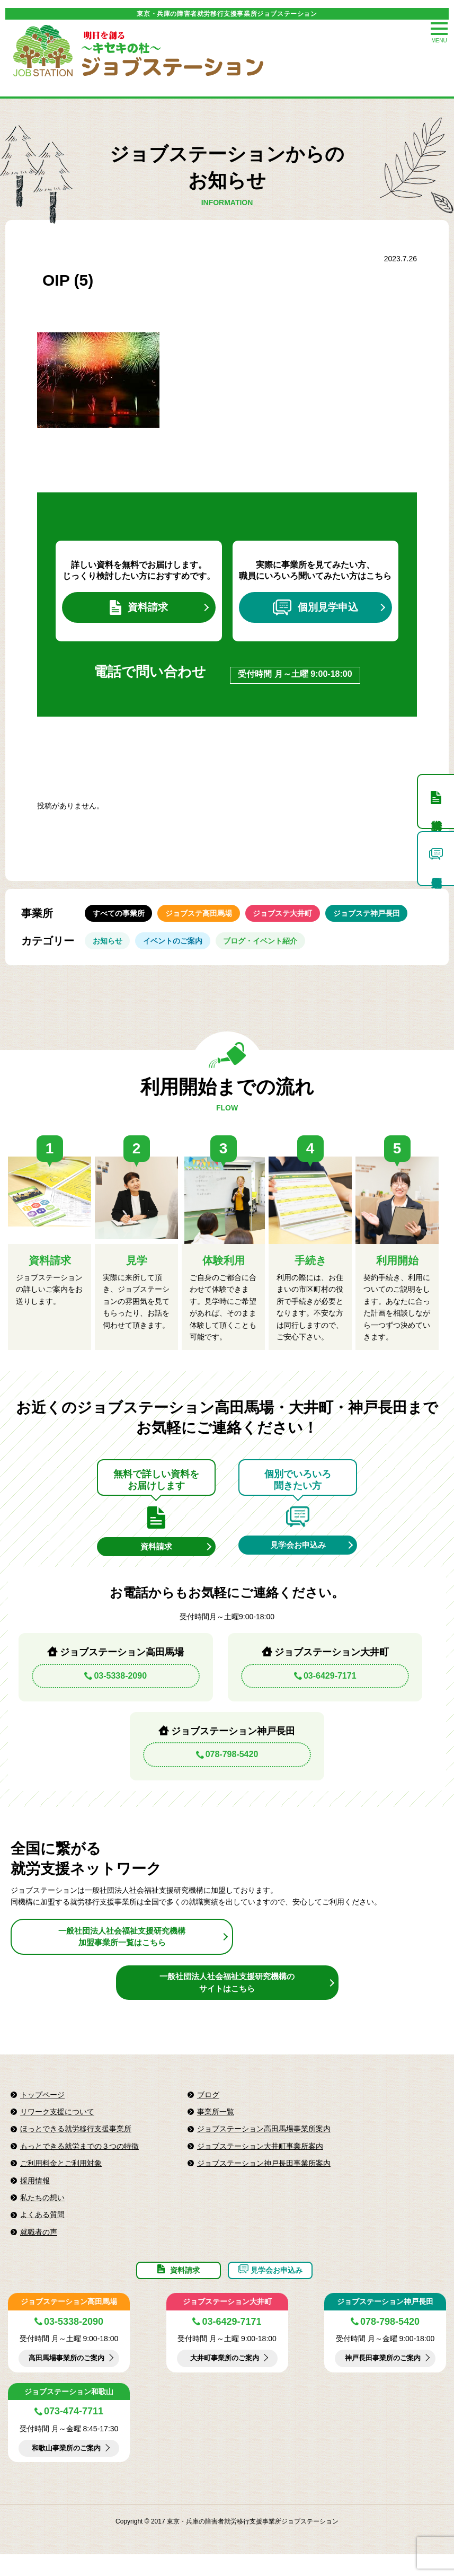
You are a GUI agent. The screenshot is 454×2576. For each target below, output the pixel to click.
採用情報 (35, 2195)
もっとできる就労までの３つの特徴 (79, 2161)
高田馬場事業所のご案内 (66, 2380)
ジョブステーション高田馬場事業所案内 (264, 2143)
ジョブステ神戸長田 (386, 918)
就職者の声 (38, 2247)
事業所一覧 (215, 2126)
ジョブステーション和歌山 (68, 2413)
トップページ (42, 2109)
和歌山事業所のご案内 (66, 2470)
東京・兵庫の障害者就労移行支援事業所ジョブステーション (227, 13)
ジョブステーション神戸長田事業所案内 (264, 2178)
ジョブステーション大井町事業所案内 (260, 2161)
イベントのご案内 (181, 950)
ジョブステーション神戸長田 (385, 2323)
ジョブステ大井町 (296, 918)
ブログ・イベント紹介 (274, 950)
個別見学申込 (315, 609)
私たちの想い (42, 2212)
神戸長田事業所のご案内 (382, 2380)
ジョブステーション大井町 (227, 2323)
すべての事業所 (121, 918)
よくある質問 (42, 2229)
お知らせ (110, 950)
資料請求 (138, 609)
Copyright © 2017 (141, 2543)
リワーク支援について (57, 2126)
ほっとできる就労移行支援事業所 (75, 2143)
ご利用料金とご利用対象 (61, 2178)
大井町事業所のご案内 (224, 2380)
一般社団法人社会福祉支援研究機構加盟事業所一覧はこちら (122, 1951)
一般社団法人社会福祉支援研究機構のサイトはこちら (227, 1997)
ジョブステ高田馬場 (207, 918)
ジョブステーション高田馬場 (69, 2323)
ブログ (208, 2109)
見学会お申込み (297, 1558)
